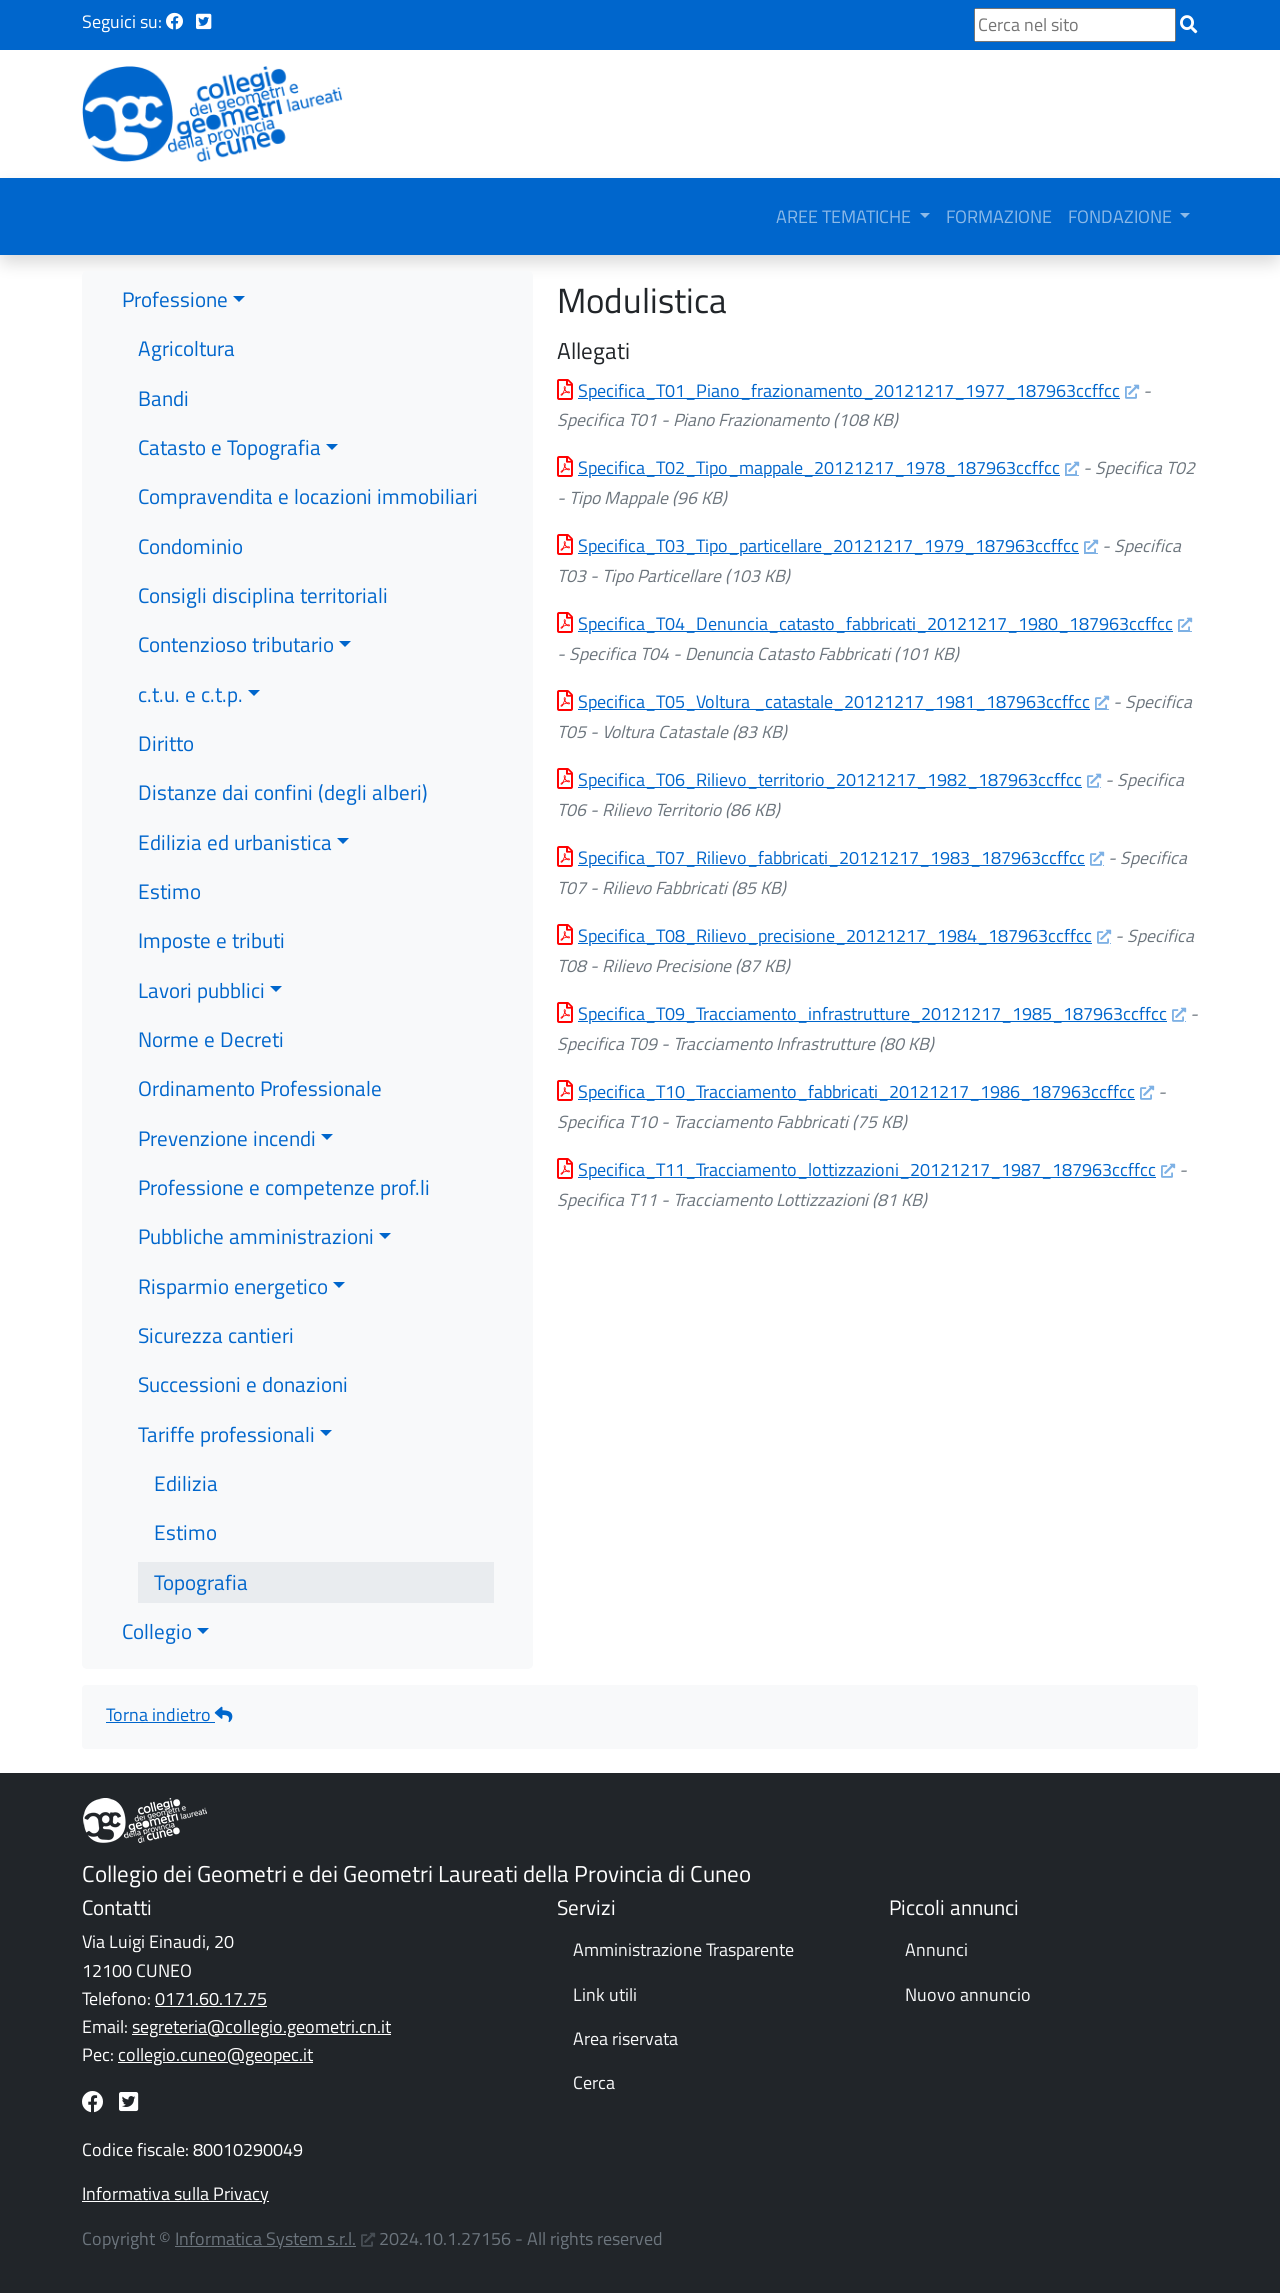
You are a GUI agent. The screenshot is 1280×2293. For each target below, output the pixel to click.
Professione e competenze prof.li (284, 1187)
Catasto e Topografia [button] (229, 447)
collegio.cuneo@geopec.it (215, 2054)
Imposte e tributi (211, 940)
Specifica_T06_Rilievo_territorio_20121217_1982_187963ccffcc (830, 779)
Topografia (201, 1582)
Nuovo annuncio (968, 1994)
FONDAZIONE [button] (1122, 216)
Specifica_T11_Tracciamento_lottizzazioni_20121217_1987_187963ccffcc (867, 1169)
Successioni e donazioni (243, 1384)
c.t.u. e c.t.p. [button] (190, 694)
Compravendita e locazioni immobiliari (308, 496)
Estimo (169, 891)
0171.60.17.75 (211, 1998)
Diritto (166, 743)
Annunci (936, 1949)
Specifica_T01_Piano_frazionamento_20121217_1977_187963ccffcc (849, 390)
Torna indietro (169, 1714)
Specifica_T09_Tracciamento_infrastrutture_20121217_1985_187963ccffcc (872, 1013)
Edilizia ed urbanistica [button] (235, 842)
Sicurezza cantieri (216, 1335)
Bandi (163, 398)
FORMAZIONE (999, 216)
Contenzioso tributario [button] (236, 644)
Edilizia (186, 1483)
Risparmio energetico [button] (233, 1286)
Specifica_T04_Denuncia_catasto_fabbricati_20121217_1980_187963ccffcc (875, 623)
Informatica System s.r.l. (265, 2238)
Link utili (605, 1994)
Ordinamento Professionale (260, 1088)
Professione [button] (175, 299)
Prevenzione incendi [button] (227, 1138)
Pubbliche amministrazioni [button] (256, 1236)
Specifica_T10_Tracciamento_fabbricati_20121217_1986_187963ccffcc (856, 1091)
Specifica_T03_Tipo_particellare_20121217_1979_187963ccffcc (828, 545)
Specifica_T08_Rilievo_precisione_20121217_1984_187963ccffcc (835, 935)
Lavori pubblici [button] (201, 990)
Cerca (594, 2082)
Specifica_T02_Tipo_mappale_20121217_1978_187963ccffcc (819, 467)
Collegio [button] (157, 1631)
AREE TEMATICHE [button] (845, 216)
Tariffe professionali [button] (226, 1434)
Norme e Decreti (211, 1039)
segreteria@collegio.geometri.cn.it (261, 2026)
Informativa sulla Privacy (175, 2193)
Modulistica (642, 300)
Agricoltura (186, 348)
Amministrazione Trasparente (683, 1949)
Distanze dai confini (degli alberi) (283, 792)
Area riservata (625, 2038)
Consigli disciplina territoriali (263, 595)
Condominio (190, 546)
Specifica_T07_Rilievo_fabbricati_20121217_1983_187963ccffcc (831, 857)
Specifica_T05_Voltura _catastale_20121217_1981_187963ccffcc (834, 701)
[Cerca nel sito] (1075, 25)
